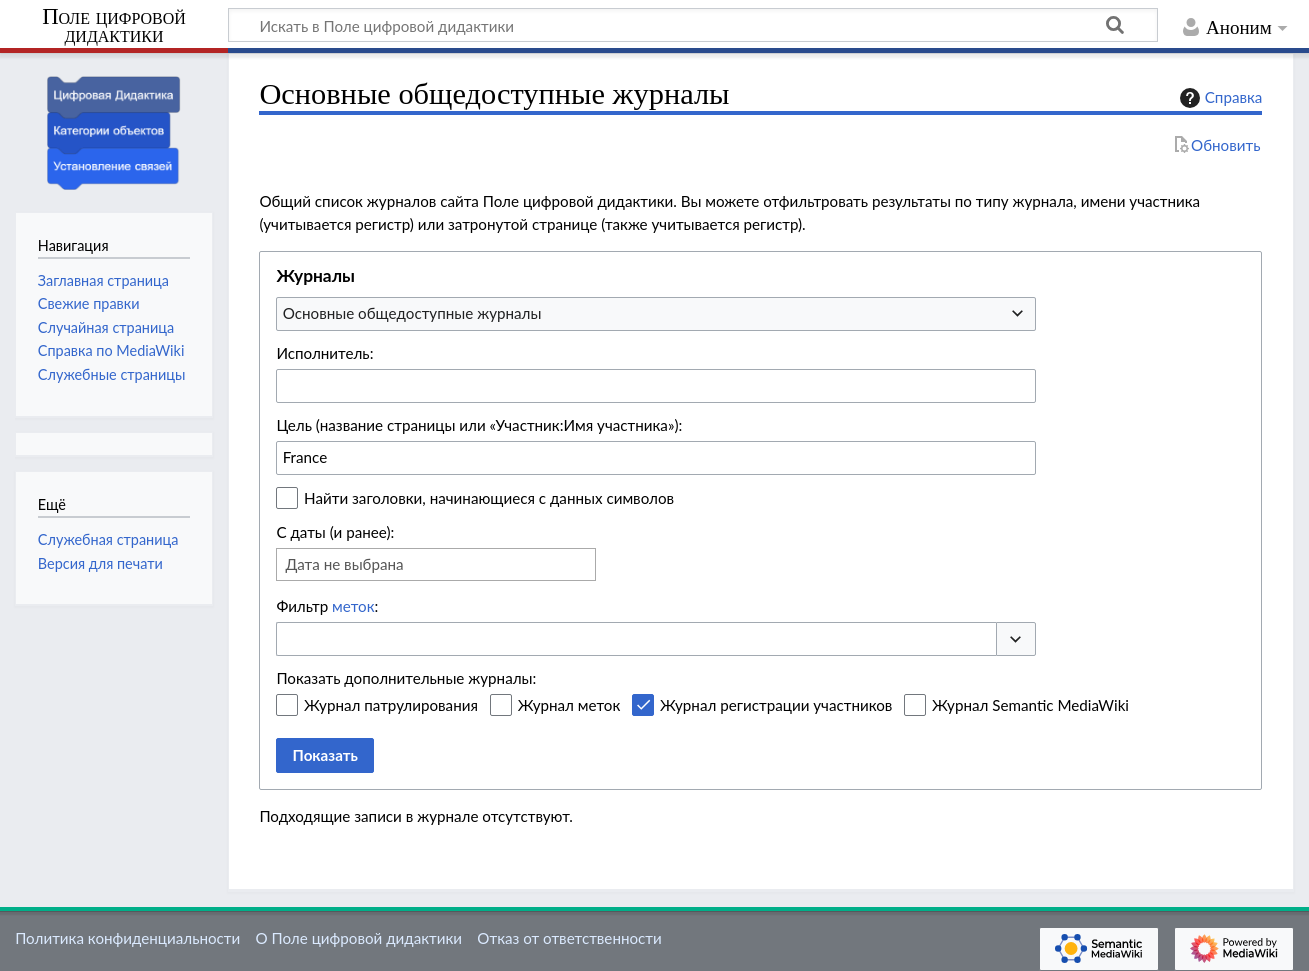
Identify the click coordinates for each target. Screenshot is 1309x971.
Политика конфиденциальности (127, 938)
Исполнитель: (324, 353)
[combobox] (656, 314)
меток (353, 606)
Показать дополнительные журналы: (406, 678)
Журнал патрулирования (391, 705)
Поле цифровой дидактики (114, 26)
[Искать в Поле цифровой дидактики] (693, 25)
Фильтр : (327, 606)
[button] (1016, 639)
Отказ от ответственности (569, 938)
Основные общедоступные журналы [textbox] (412, 313)
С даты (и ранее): (335, 532)
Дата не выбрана (344, 564)
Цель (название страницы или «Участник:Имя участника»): (479, 425)
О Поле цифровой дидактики (358, 938)
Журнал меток (569, 705)
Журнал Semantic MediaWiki (1030, 705)
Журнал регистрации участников (776, 705)
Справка (1219, 98)
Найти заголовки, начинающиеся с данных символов (489, 498)
